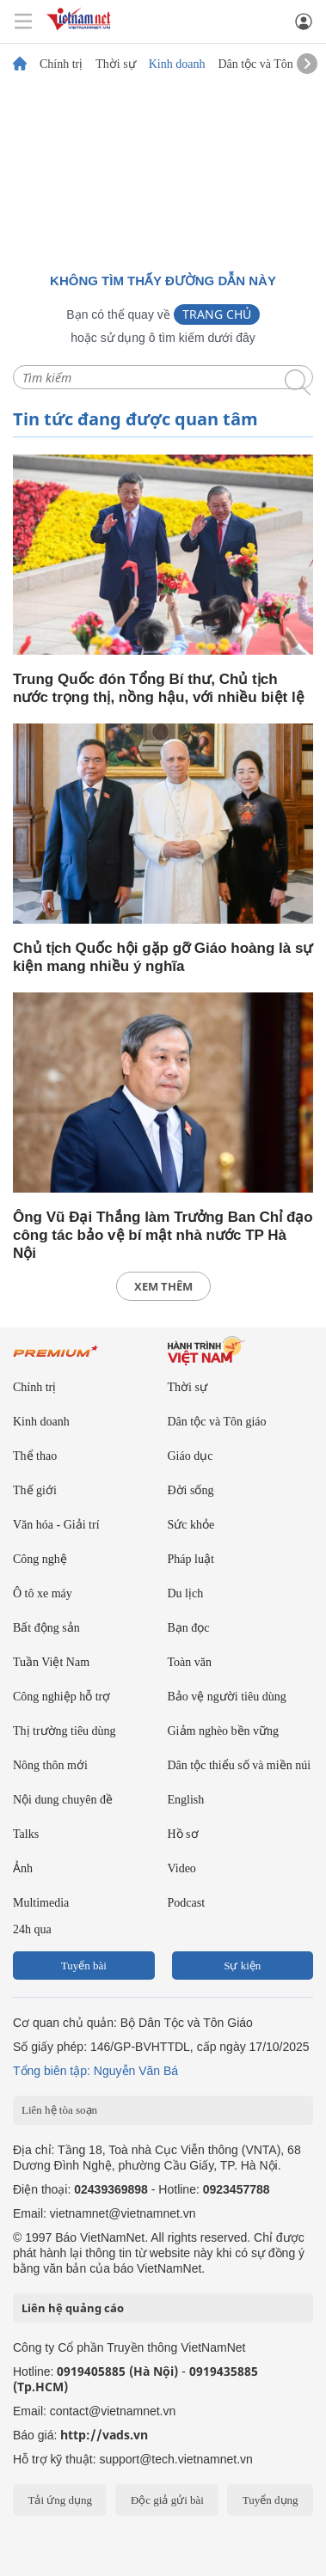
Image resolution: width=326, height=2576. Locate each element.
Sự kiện (242, 1965)
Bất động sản (46, 1627)
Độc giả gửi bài (167, 2500)
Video (182, 1868)
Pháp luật (191, 1559)
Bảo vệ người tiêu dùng (227, 1696)
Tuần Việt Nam (51, 1662)
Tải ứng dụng (60, 2500)
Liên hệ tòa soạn (59, 2109)
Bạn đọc (189, 1627)
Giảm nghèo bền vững (224, 1730)
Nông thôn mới (50, 1765)
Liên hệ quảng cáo (73, 2308)
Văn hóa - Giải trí (56, 1524)
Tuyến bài (84, 1965)
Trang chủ (216, 314)
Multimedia (41, 1902)
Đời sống (191, 1490)
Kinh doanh (177, 64)
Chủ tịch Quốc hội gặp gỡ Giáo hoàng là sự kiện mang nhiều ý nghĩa (162, 957)
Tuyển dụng (270, 2500)
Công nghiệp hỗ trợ (61, 1696)
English (186, 1799)
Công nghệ (40, 1559)
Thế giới (35, 1490)
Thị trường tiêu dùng (64, 1730)
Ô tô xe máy (42, 1593)
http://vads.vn (104, 2434)
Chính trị (61, 64)
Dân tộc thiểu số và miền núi (239, 1765)
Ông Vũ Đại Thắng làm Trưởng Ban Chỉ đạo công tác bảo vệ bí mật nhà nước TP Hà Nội (163, 1235)
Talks (26, 1834)
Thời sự (115, 64)
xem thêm (163, 1286)
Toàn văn (190, 1662)
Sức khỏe (191, 1524)
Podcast (187, 1902)
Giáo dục (190, 1456)
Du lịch (186, 1593)
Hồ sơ (183, 1834)
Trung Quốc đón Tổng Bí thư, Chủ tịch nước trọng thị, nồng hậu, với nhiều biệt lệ (158, 688)
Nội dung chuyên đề (63, 1799)
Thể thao (35, 1456)
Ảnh (23, 1868)
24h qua (32, 1929)
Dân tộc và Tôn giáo (267, 64)
